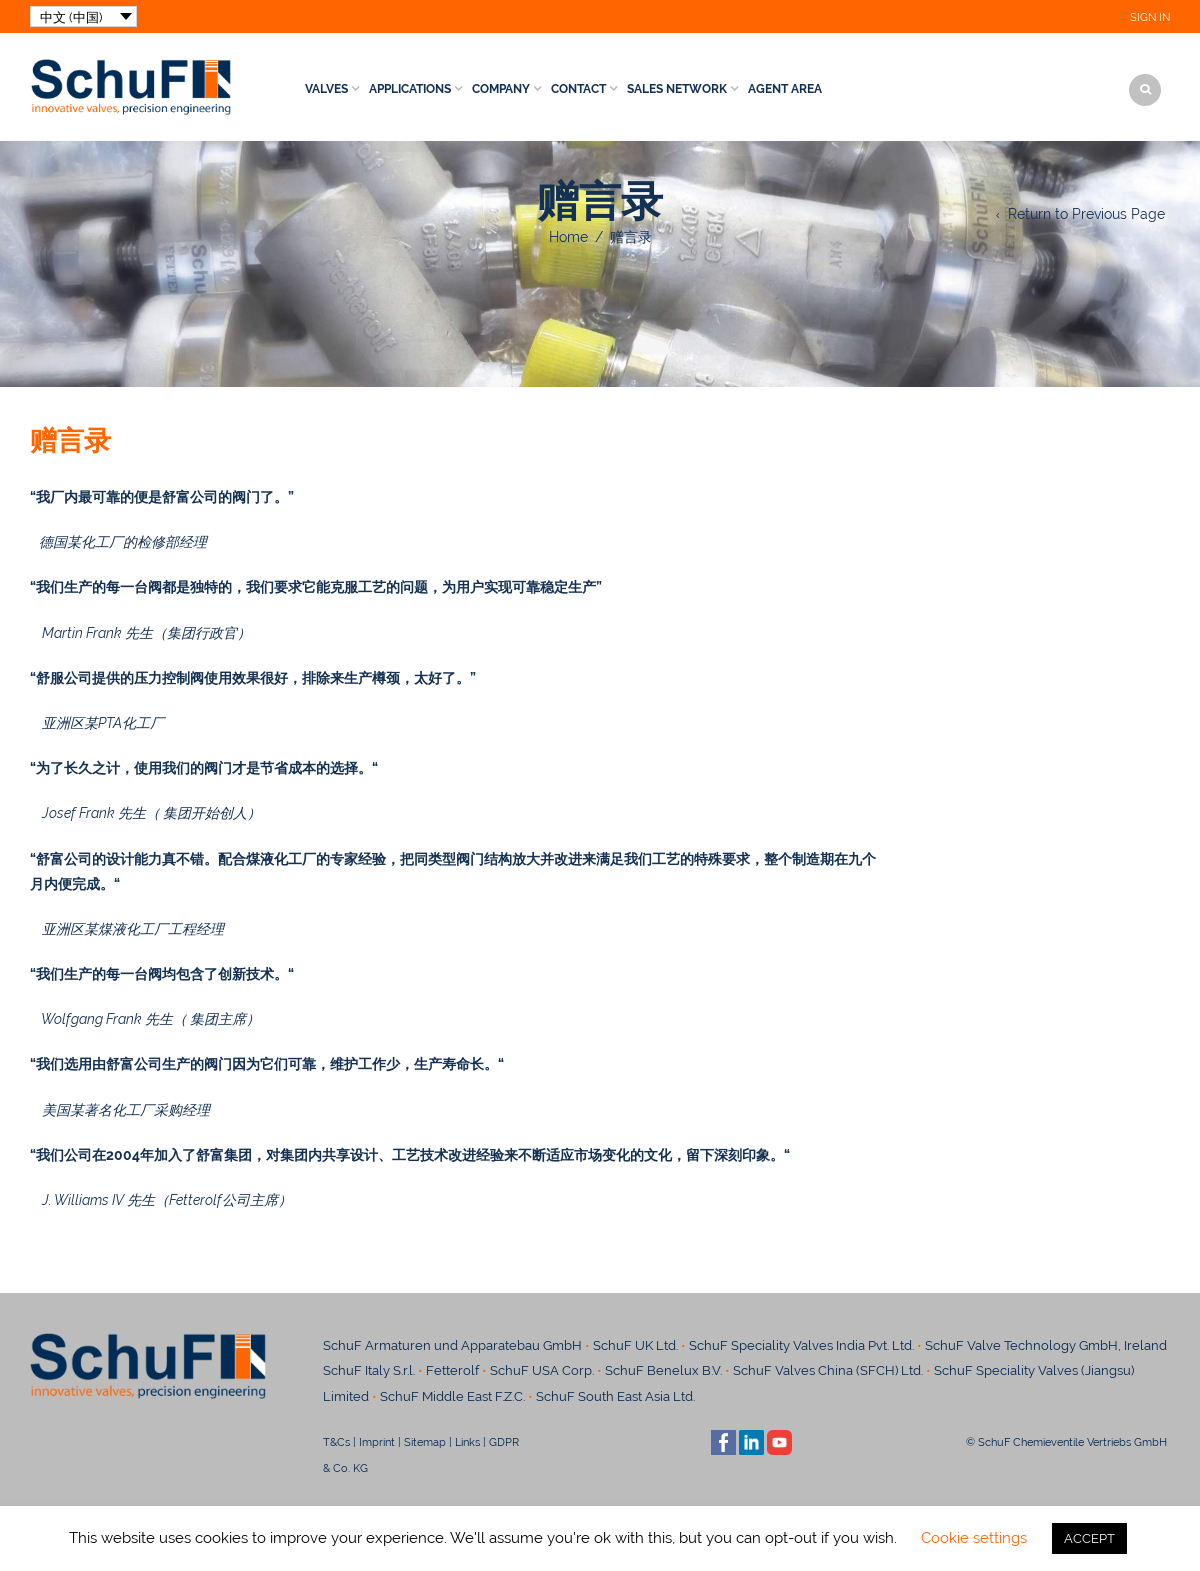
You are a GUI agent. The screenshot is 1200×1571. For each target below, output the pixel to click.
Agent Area (785, 89)
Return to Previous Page (1086, 214)
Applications (410, 89)
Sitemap (425, 1442)
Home (568, 237)
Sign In (1150, 17)
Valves (326, 89)
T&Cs (336, 1442)
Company (501, 89)
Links (467, 1442)
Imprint (377, 1442)
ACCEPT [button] (1089, 1538)
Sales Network (677, 89)
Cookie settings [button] (974, 1538)
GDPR (504, 1442)
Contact (578, 89)
